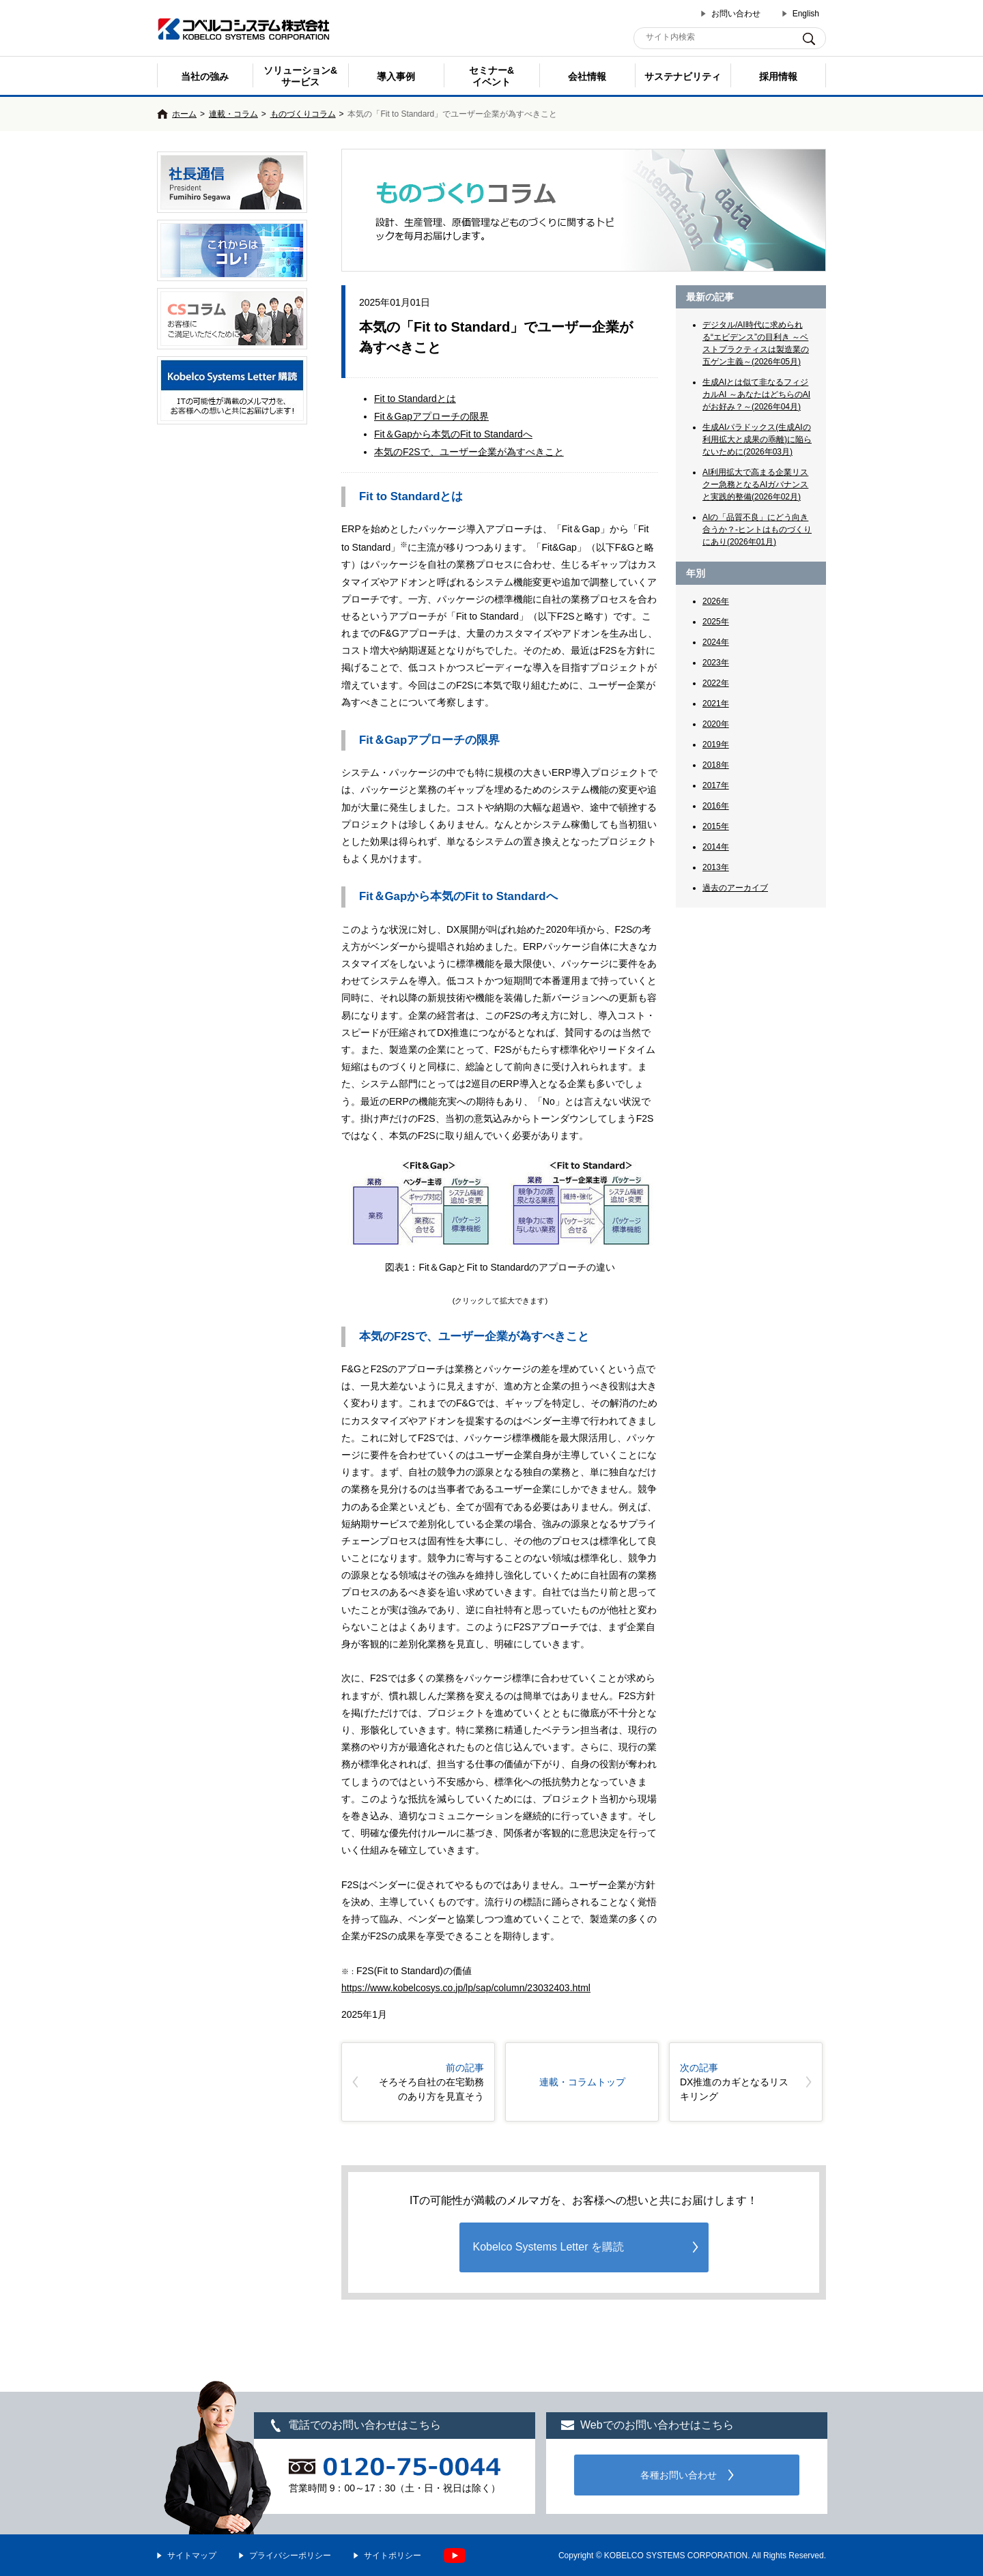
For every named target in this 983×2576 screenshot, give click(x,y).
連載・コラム (233, 114)
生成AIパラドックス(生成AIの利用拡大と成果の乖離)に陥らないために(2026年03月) (757, 439)
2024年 (715, 642)
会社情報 (587, 76)
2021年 (715, 703)
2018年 (715, 765)
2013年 (715, 867)
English (806, 13)
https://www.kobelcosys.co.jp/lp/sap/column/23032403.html (465, 1987)
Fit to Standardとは (415, 398)
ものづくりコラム (303, 114)
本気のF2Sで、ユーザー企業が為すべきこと (469, 451)
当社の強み (205, 76)
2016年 (715, 806)
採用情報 (778, 76)
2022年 (715, 683)
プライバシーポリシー (290, 2555)
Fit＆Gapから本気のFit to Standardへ (453, 434)
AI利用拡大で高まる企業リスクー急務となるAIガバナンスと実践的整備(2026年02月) (755, 484)
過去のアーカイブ (735, 888)
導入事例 (396, 76)
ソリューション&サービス (300, 76)
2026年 (715, 601)
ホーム (184, 114)
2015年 (715, 826)
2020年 (715, 724)
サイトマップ (191, 2555)
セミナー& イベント (491, 76)
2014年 (715, 847)
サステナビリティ (682, 76)
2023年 (715, 662)
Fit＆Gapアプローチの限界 (431, 416)
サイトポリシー (392, 2555)
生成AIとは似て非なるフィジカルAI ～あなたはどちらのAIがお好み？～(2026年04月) (756, 394)
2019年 (715, 744)
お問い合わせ (735, 13)
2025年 (715, 621)
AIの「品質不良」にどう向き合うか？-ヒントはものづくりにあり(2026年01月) (757, 529)
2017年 (715, 785)
